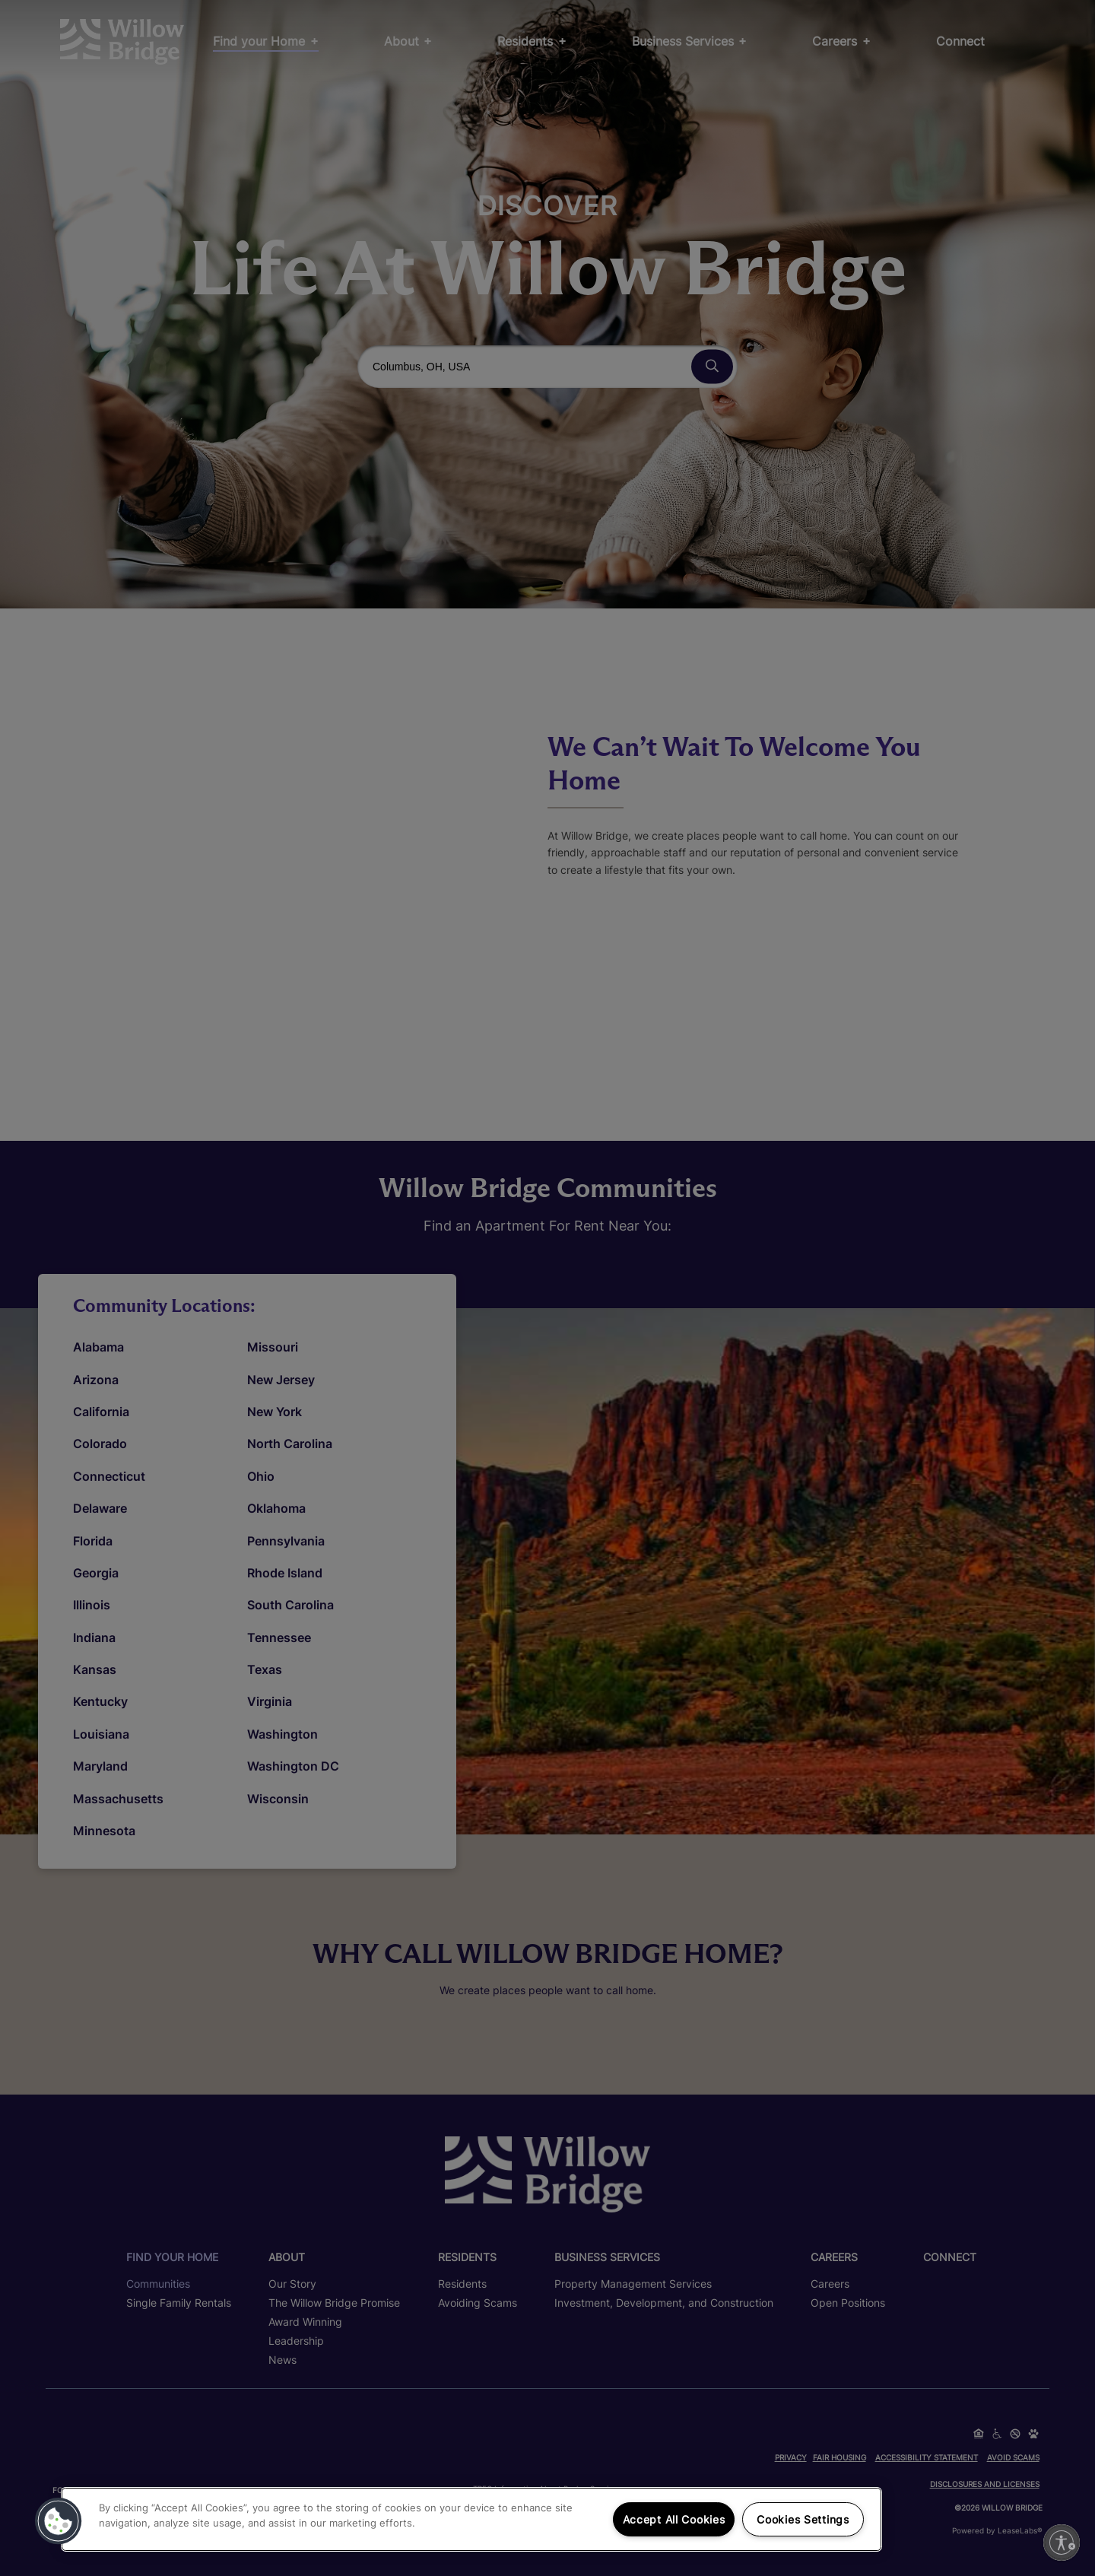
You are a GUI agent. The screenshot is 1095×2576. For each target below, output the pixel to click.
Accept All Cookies (674, 2519)
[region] (471, 2519)
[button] (58, 2521)
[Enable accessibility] (1061, 2542)
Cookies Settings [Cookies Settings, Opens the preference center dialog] (803, 2519)
